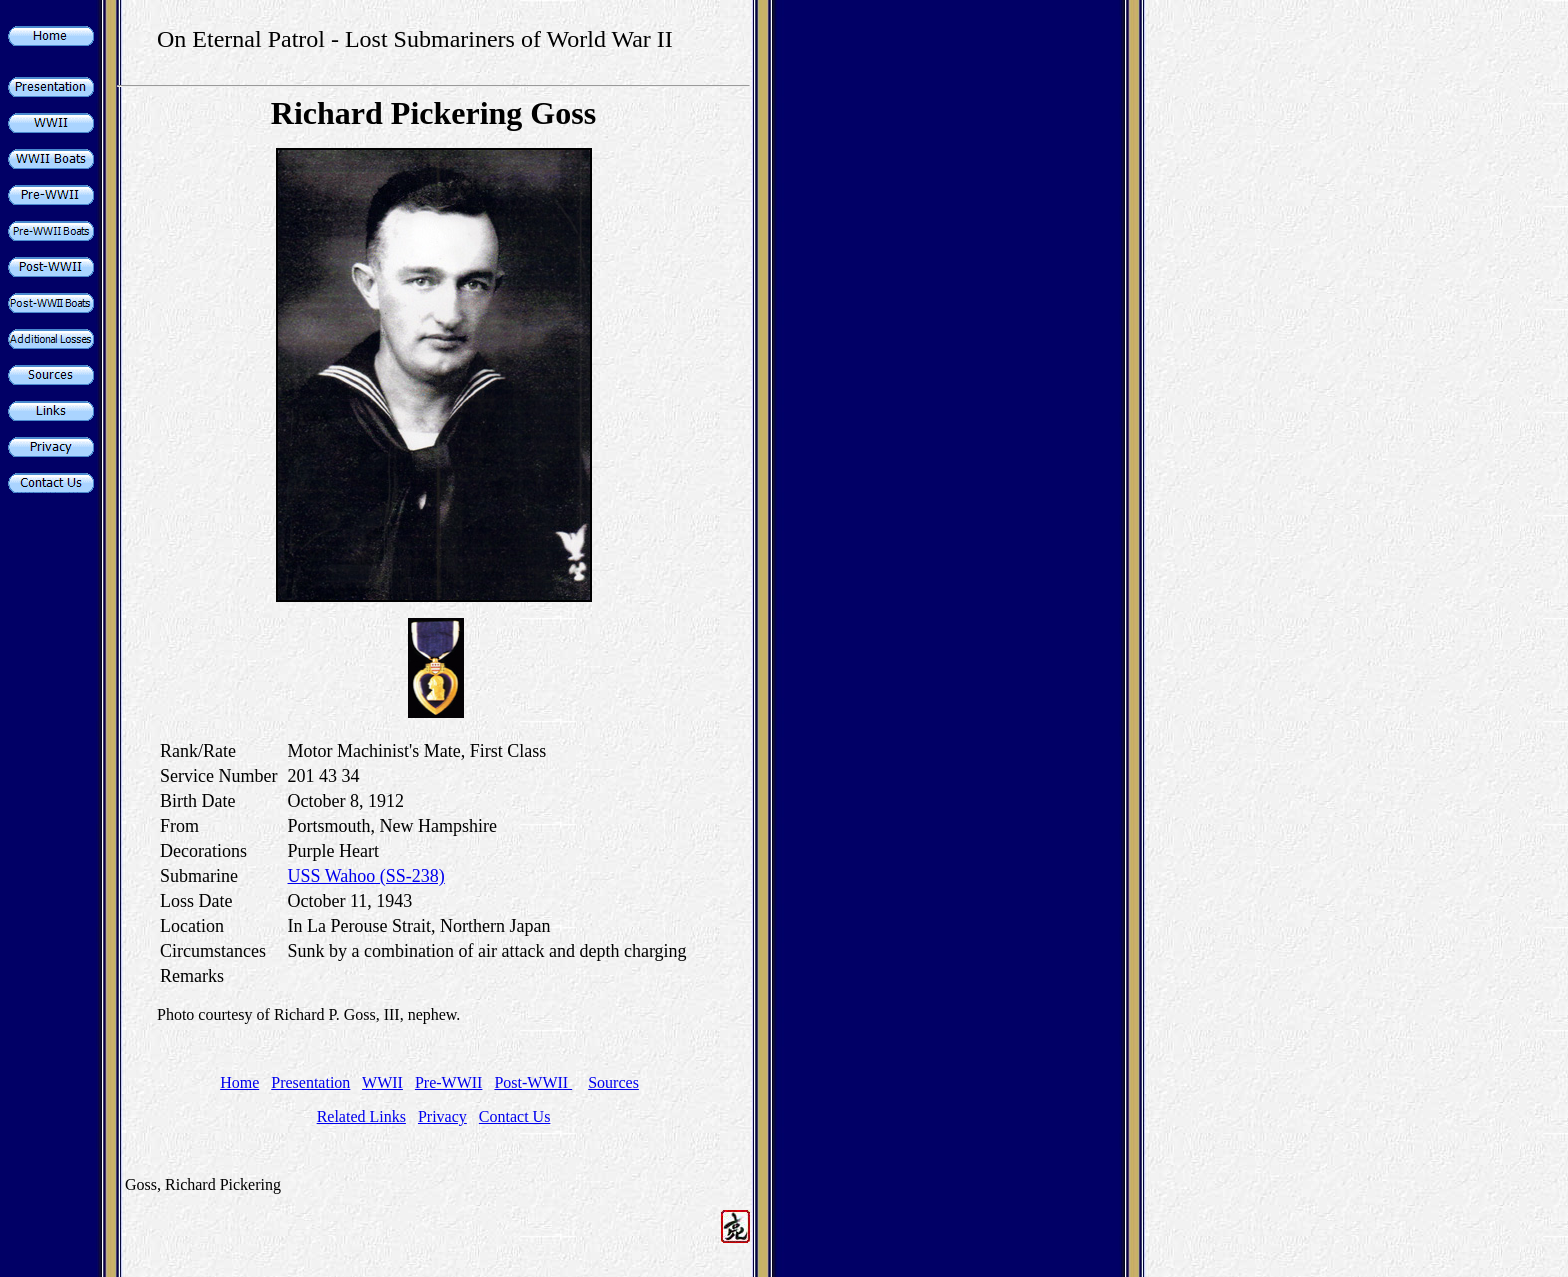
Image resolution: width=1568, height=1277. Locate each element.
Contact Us (515, 1116)
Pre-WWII (449, 1082)
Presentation (310, 1082)
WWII (382, 1082)
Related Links (361, 1116)
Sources (613, 1082)
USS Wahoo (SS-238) (366, 876)
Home (239, 1082)
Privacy (442, 1116)
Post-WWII (533, 1082)
